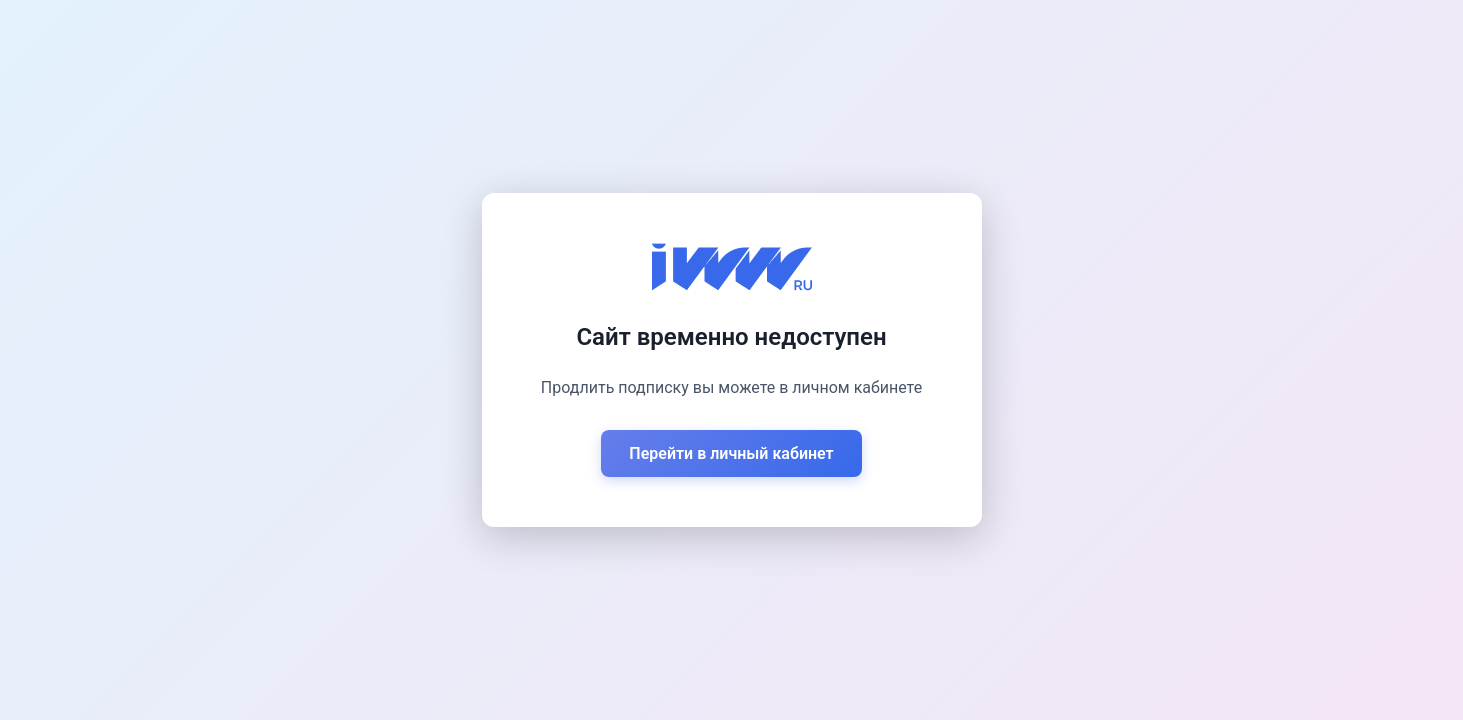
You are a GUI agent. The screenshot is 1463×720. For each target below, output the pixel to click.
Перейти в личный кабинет (731, 453)
